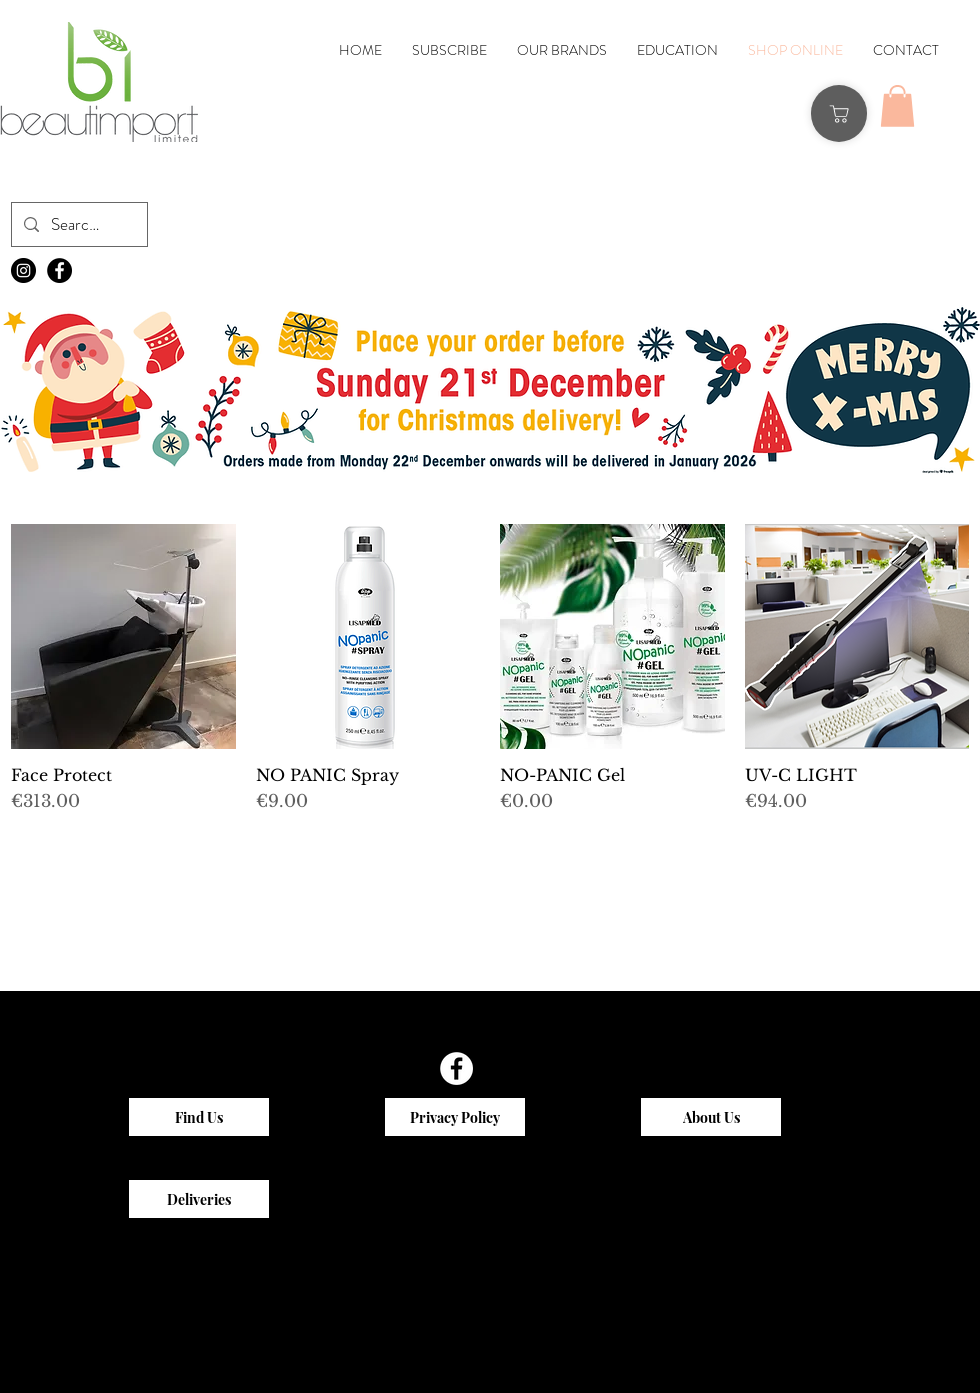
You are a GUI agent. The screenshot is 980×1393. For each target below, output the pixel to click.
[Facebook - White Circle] (456, 1068)
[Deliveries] (199, 1199)
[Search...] (78, 224)
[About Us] (711, 1117)
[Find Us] (199, 1117)
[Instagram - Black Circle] (23, 270)
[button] (897, 106)
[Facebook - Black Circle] (59, 270)
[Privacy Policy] (455, 1117)
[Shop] (839, 113)
